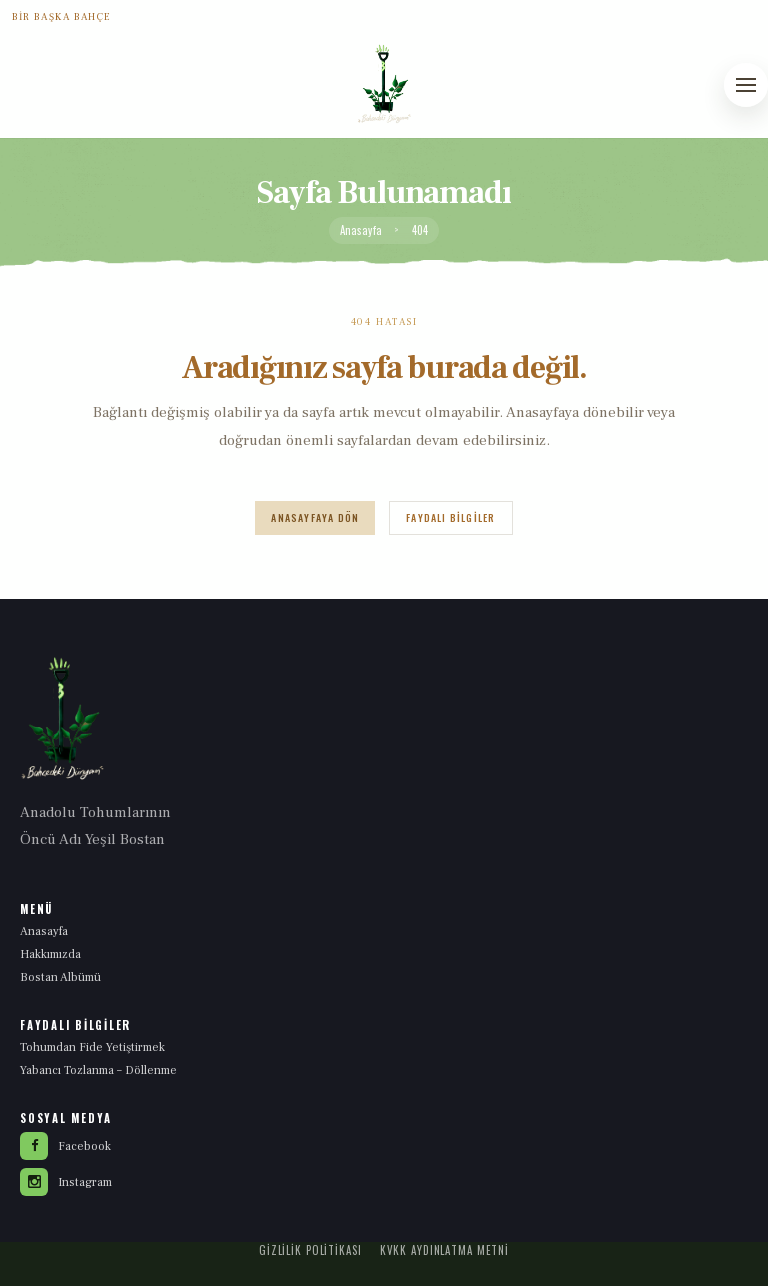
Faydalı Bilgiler (450, 517)
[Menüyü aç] (746, 85)
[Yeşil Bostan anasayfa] (384, 83)
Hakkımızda (50, 954)
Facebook (65, 1146)
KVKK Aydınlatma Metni (444, 1250)
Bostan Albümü (60, 977)
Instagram (66, 1182)
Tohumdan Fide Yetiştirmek (92, 1047)
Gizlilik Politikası (310, 1250)
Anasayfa (361, 230)
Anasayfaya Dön (315, 517)
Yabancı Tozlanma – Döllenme (98, 1070)
